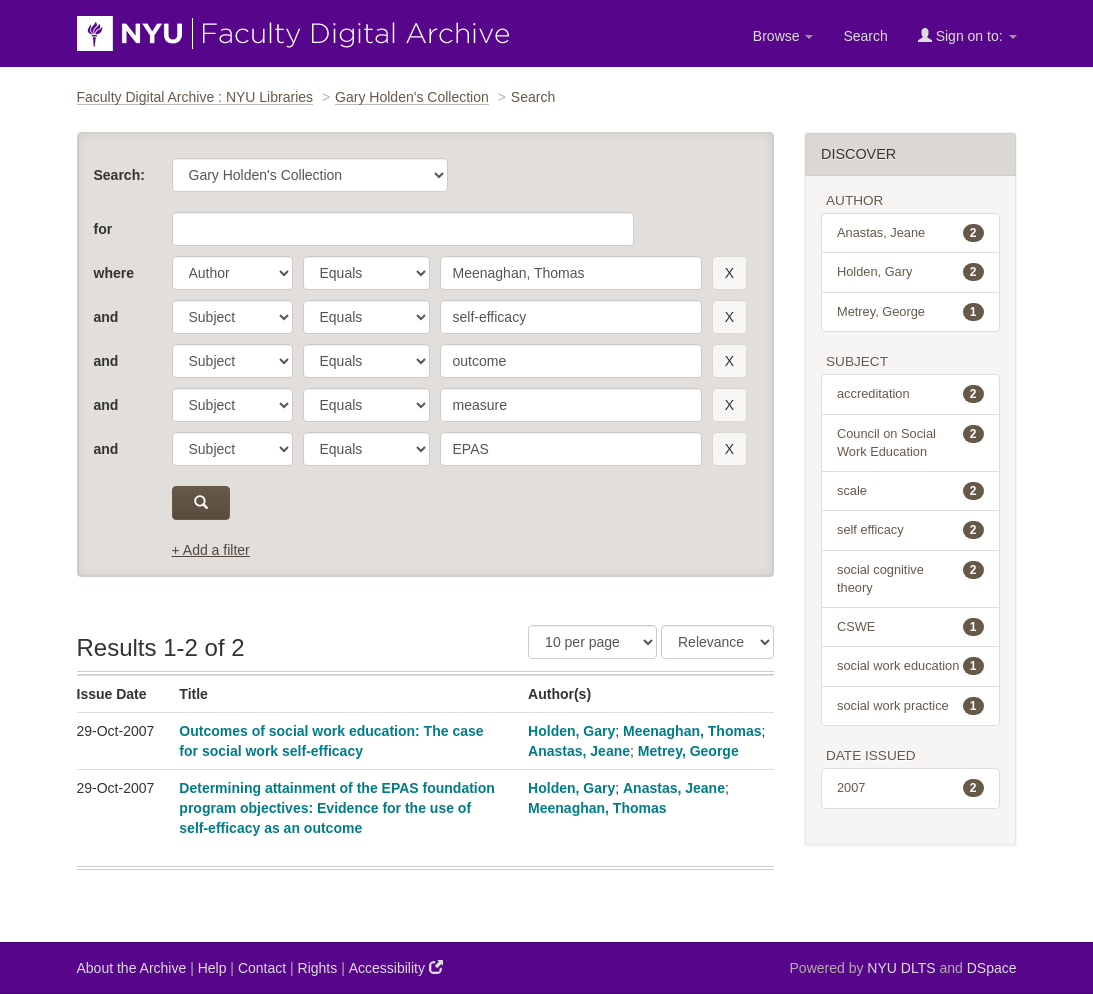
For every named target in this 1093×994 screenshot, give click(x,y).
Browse (783, 36)
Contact (262, 968)
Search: (119, 175)
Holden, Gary (571, 731)
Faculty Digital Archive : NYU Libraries (195, 97)
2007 (910, 788)
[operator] (366, 273)
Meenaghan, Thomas (692, 731)
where (114, 273)
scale (910, 491)
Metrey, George (688, 751)
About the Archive (132, 968)
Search (865, 36)
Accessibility (396, 967)
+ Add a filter (211, 550)
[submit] (201, 503)
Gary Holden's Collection (412, 97)
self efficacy (910, 530)
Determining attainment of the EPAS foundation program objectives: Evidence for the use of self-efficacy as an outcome (337, 808)
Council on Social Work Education (910, 442)
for (103, 229)
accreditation (910, 394)
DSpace (992, 968)
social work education (910, 666)
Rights (318, 968)
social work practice (910, 706)
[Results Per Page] (592, 642)
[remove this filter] (729, 273)
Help (212, 968)
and (106, 317)
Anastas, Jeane (579, 751)
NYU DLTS (901, 968)
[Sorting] (717, 642)
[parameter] (232, 273)
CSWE (910, 627)
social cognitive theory (910, 578)
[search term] (571, 273)
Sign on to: (967, 35)
